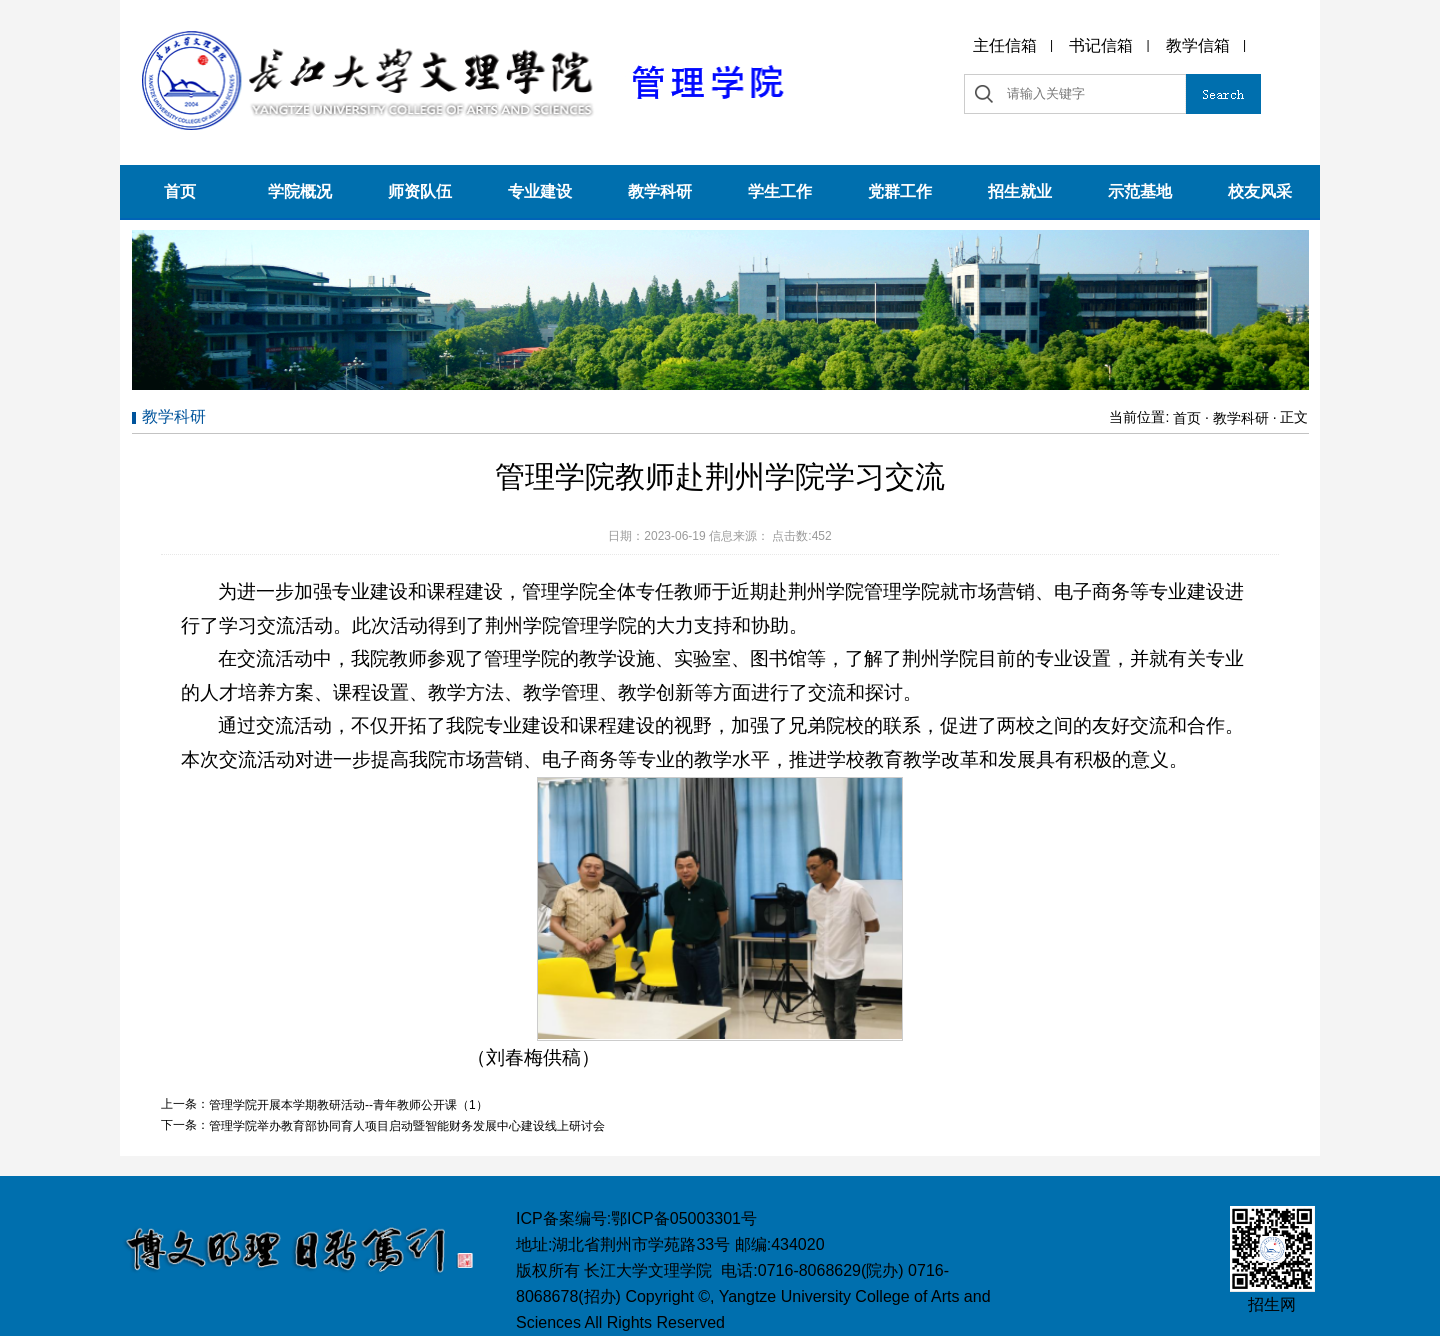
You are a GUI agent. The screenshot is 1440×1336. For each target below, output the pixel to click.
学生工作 (780, 191)
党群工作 (900, 191)
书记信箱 (1101, 45)
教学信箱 (1198, 45)
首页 (180, 191)
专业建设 (540, 191)
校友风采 (1260, 191)
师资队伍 (420, 191)
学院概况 (300, 191)
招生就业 (1020, 191)
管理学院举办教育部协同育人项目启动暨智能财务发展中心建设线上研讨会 (407, 1126)
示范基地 (1140, 191)
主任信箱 (1005, 45)
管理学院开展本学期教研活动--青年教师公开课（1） (348, 1105)
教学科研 (660, 191)
